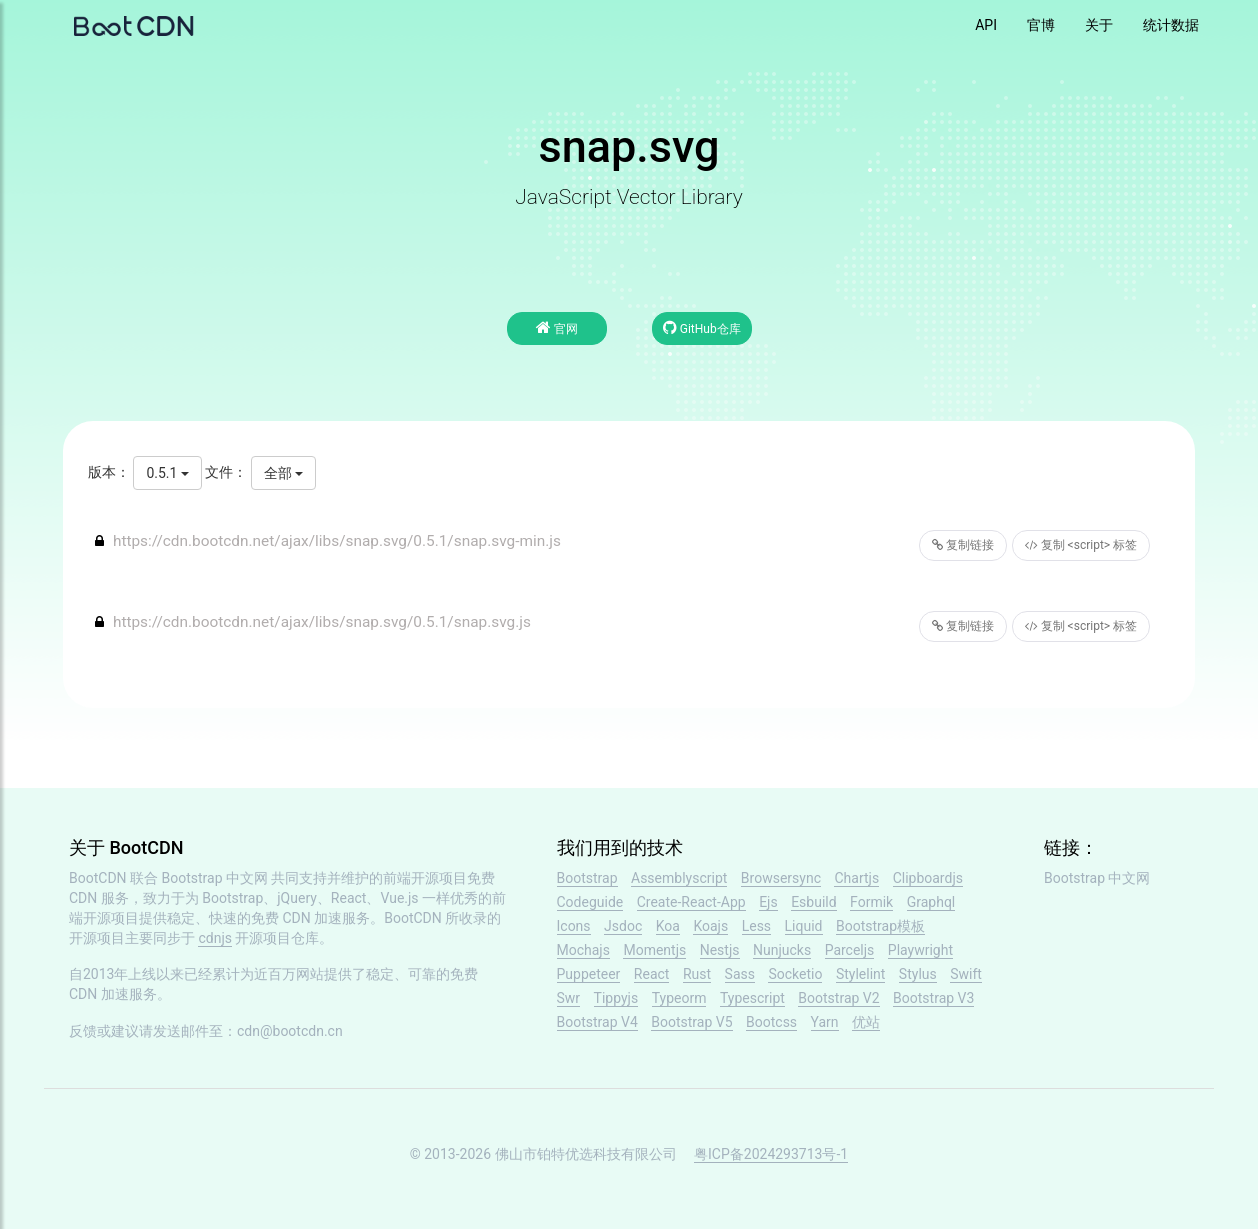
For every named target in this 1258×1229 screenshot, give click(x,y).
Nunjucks (782, 950)
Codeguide (590, 902)
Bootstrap (587, 878)
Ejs (768, 902)
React (652, 974)
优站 (866, 1022)
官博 (1041, 25)
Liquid (804, 926)
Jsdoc (623, 926)
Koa (668, 926)
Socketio (795, 974)
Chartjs (856, 878)
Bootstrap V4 (597, 1022)
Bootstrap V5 (691, 1022)
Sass (740, 974)
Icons (574, 926)
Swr (569, 998)
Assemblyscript (679, 878)
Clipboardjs (928, 878)
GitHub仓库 (702, 327)
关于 (1099, 25)
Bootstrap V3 (933, 998)
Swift (966, 974)
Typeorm (679, 998)
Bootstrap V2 (838, 998)
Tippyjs (616, 998)
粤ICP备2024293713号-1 (771, 1154)
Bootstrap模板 (880, 926)
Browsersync (781, 878)
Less (756, 926)
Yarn (825, 1022)
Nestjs (720, 950)
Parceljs (850, 950)
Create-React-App (691, 902)
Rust (697, 974)
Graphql (931, 902)
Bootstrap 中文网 (215, 878)
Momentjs (654, 950)
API (986, 25)
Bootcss (771, 1022)
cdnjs (215, 938)
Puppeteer (589, 974)
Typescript (752, 998)
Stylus (918, 974)
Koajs (710, 926)
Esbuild (813, 902)
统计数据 (1171, 25)
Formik (871, 902)
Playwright (920, 950)
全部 (283, 473)
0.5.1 (167, 473)
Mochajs (583, 950)
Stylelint (860, 974)
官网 (557, 327)
